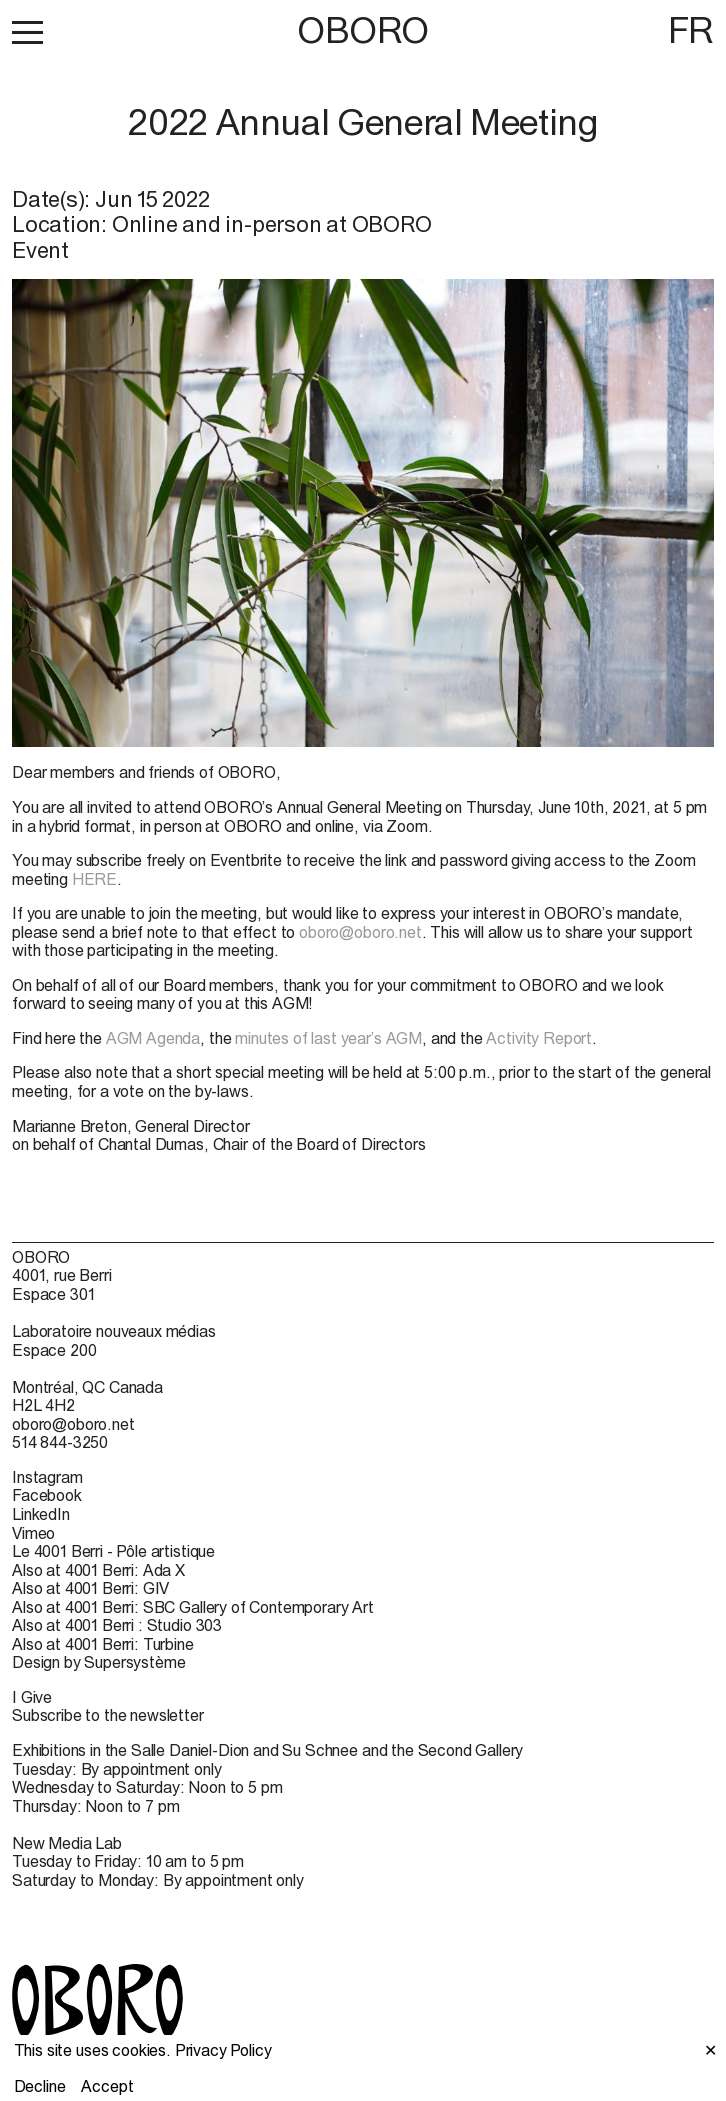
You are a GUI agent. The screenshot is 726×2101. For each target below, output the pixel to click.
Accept (107, 2086)
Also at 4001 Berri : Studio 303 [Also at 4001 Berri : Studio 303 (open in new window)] (117, 1625)
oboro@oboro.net (360, 932)
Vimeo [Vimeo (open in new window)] (33, 1533)
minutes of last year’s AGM (328, 1038)
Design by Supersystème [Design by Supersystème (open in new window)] (98, 1662)
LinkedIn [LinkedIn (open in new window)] (41, 1514)
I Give (32, 1697)
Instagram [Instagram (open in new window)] (47, 1477)
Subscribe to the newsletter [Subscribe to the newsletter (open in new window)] (108, 1715)
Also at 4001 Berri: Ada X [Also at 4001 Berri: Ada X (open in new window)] (98, 1570)
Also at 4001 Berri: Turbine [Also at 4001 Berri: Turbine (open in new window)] (103, 1644)
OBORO (363, 30)
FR (691, 30)
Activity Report (539, 1038)
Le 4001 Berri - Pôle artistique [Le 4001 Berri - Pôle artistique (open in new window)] (113, 1551)
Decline (40, 2086)
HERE (94, 879)
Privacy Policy (223, 2050)
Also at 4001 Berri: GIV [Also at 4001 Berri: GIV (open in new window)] (90, 1588)
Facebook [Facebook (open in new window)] (47, 1495)
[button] (27, 32)
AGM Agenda (153, 1038)
